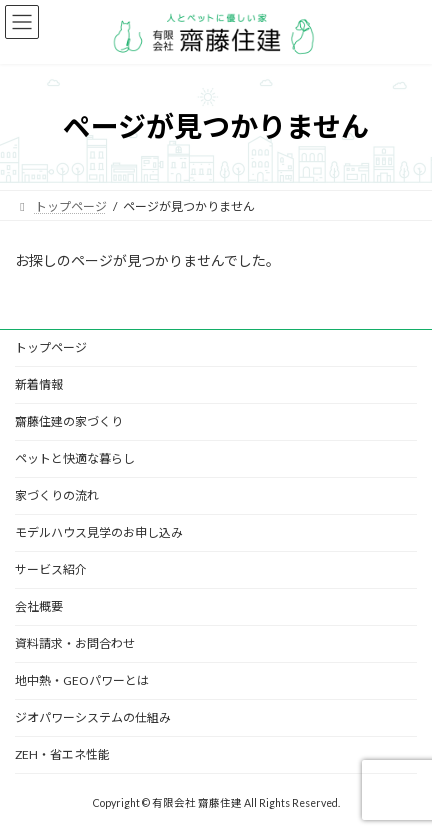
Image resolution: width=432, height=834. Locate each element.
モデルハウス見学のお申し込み (99, 532)
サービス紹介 (51, 569)
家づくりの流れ (57, 495)
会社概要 (39, 606)
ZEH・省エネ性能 (62, 754)
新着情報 (39, 384)
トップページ (51, 347)
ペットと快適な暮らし (75, 458)
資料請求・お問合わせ (75, 643)
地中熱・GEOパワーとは (82, 680)
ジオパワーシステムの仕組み (93, 717)
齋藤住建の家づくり (69, 421)
